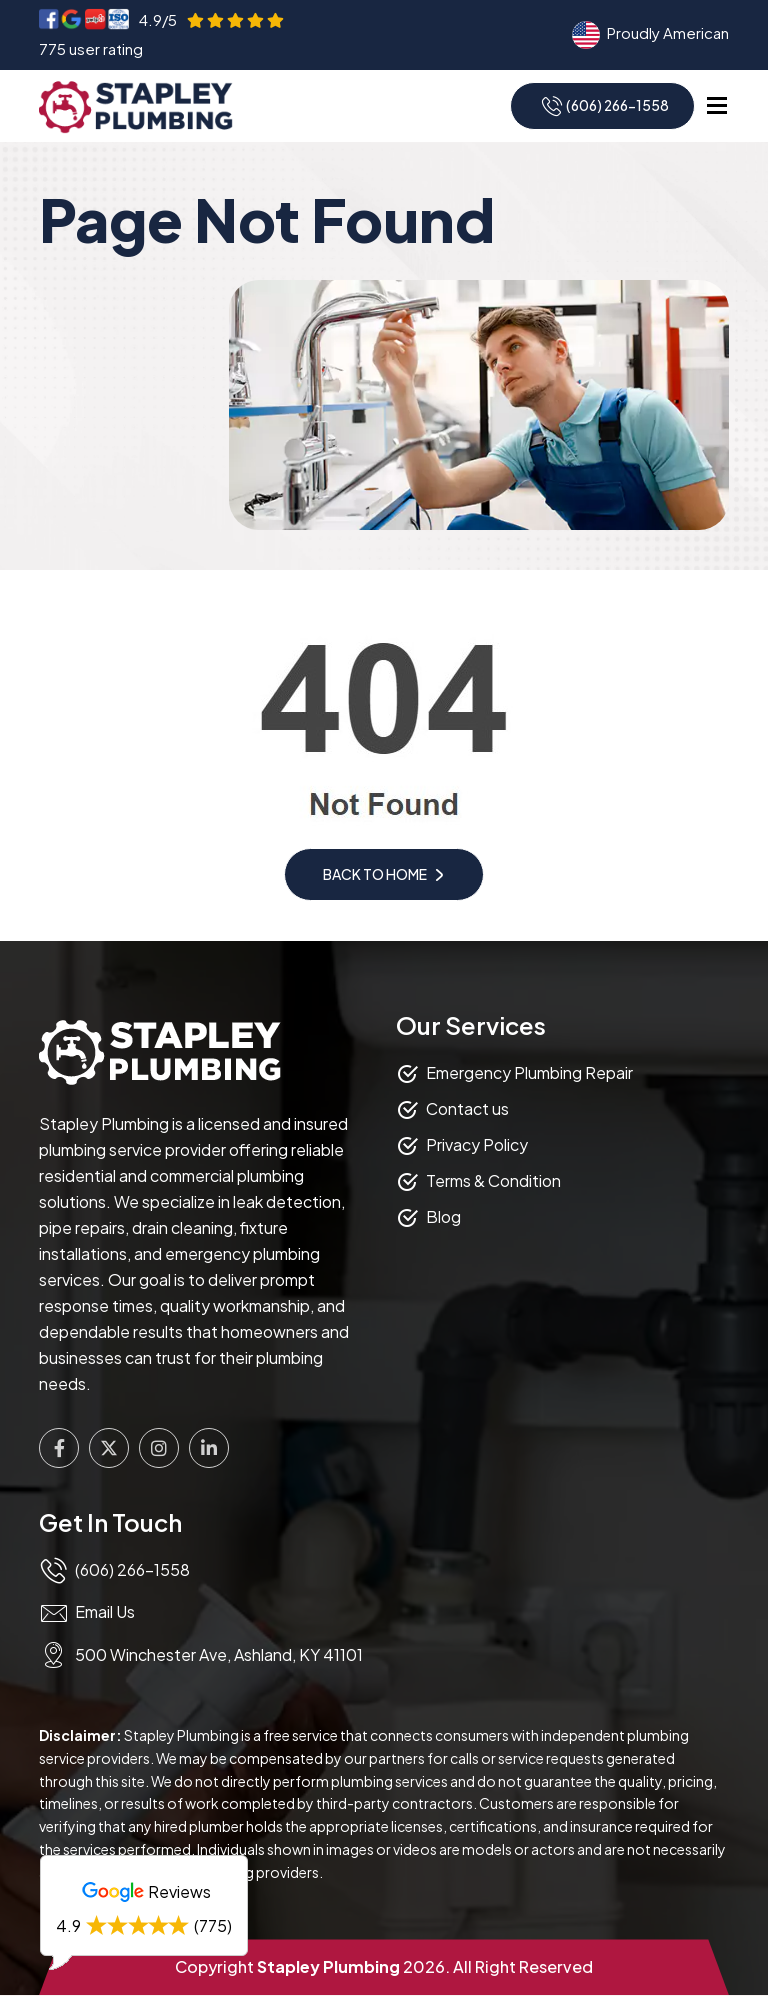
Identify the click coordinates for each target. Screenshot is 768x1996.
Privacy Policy (477, 1144)
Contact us (467, 1108)
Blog (443, 1216)
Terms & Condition (493, 1180)
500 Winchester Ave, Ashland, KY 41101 (219, 1655)
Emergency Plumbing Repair (529, 1072)
